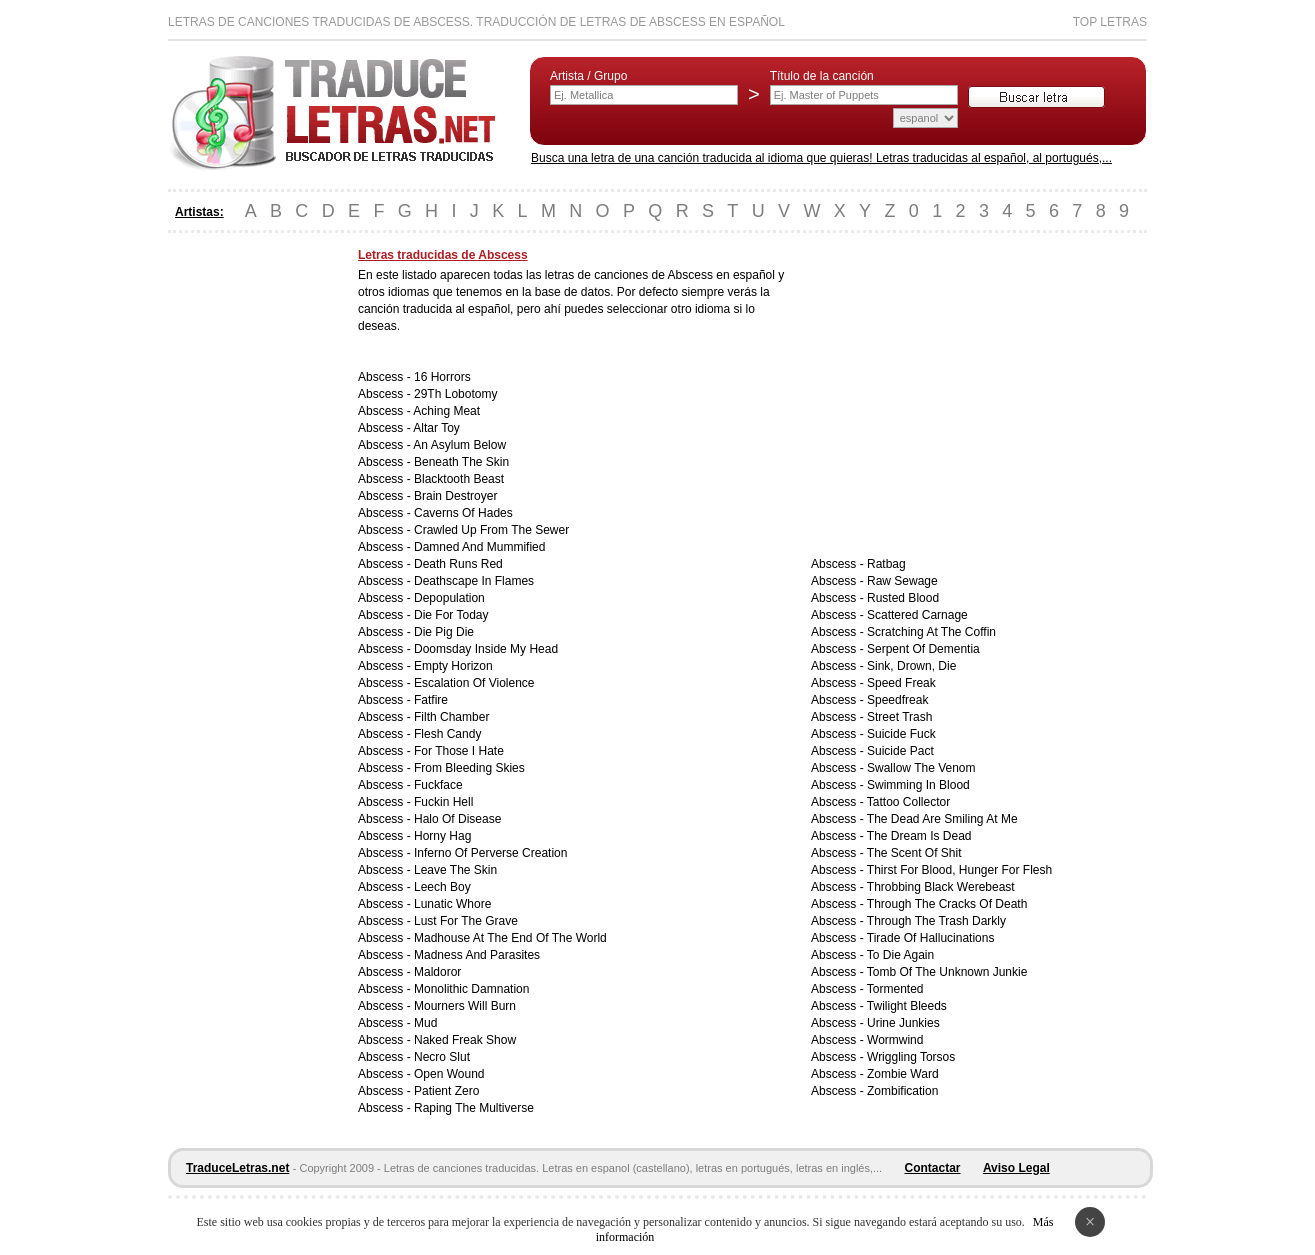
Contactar (933, 1168)
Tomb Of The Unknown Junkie (947, 972)
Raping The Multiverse (474, 1108)
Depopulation (449, 598)
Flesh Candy (447, 734)
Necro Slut (442, 1057)
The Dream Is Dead (919, 836)
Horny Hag (442, 836)
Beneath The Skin (461, 462)
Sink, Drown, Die (911, 666)
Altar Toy (436, 428)
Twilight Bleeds (907, 1006)
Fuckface (438, 785)
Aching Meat (446, 411)
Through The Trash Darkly (936, 921)
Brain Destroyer (455, 496)
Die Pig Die (444, 632)
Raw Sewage (902, 581)
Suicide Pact (900, 751)
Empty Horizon (453, 666)
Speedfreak (897, 700)
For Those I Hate (459, 751)
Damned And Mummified (479, 547)
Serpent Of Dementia (923, 649)
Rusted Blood (903, 598)
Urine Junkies (903, 1023)
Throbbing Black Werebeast (941, 887)
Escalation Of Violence (474, 683)
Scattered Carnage (917, 615)
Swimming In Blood (918, 785)
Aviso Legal (1016, 1168)
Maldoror (437, 972)
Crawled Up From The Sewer (491, 530)
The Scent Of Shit (914, 853)
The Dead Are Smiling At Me (942, 819)
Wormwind (895, 1040)
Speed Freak (901, 683)
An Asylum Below (459, 445)
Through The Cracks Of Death (947, 904)
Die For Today (451, 615)
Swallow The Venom (921, 768)
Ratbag (886, 564)
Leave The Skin (455, 870)
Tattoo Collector (908, 802)
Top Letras (1110, 22)
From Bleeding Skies (469, 768)
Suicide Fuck (901, 734)
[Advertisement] (248, 548)
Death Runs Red (458, 564)
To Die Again (900, 955)
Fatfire (431, 700)
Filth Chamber (451, 717)
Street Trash (899, 717)
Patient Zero (446, 1091)
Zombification (902, 1091)
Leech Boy (442, 887)
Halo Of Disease (457, 819)
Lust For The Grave (466, 921)
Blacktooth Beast (459, 479)
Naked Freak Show (465, 1040)
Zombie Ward (903, 1074)
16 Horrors (442, 377)
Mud (425, 1023)
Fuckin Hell (443, 802)
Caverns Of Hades (463, 513)
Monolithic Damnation (471, 989)
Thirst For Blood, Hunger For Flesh (959, 870)
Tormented (895, 989)
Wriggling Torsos (911, 1057)
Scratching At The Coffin (931, 632)
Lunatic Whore (452, 904)
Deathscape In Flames (474, 581)
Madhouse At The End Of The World (510, 938)
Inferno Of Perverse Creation (490, 853)
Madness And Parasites (477, 955)
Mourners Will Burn (465, 1006)
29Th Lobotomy (455, 394)
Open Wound (449, 1074)
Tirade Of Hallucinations (931, 938)
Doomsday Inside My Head (486, 649)
